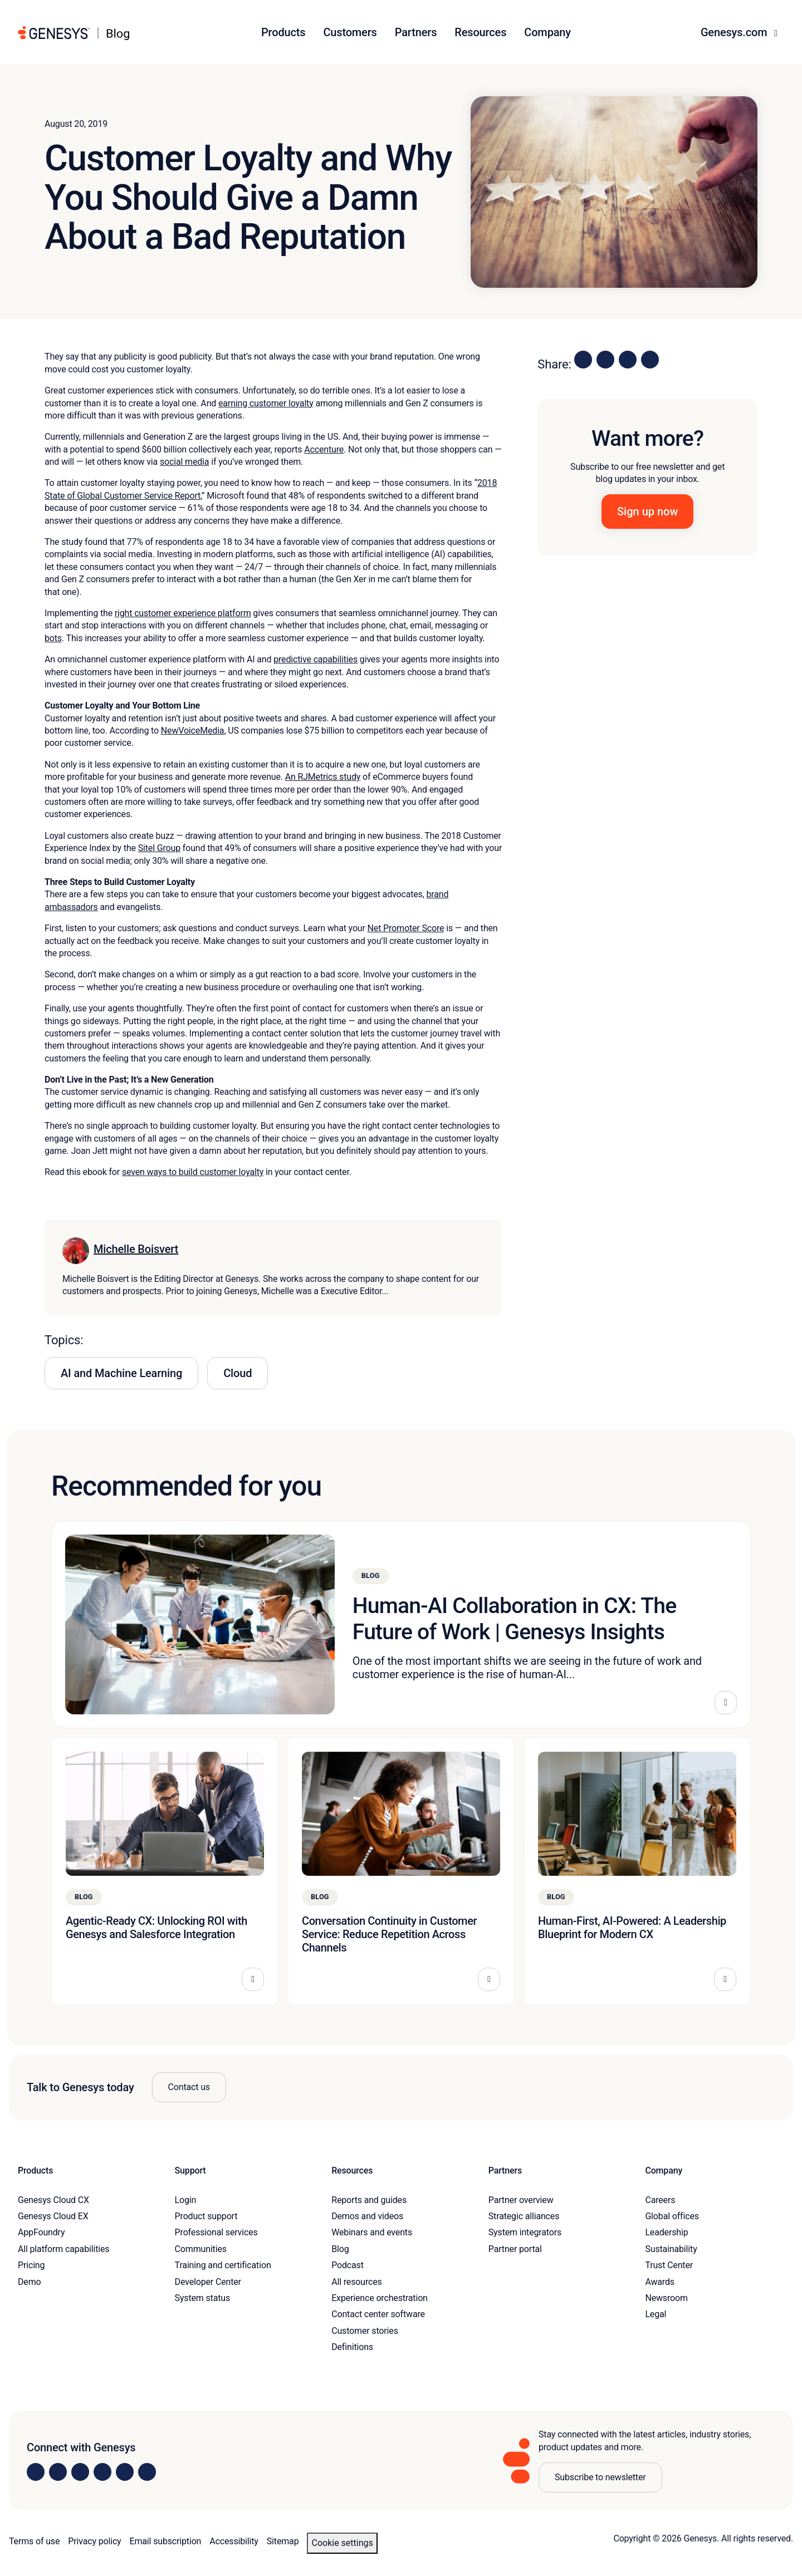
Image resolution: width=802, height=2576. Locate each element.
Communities (201, 2249)
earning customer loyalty (266, 403)
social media (184, 461)
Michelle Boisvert (136, 1249)
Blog (340, 2249)
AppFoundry (41, 2232)
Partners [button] (416, 32)
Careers (660, 2200)
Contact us (189, 2087)
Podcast (347, 2265)
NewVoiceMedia (192, 730)
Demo (29, 2282)
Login (186, 2200)
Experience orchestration (379, 2298)
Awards (659, 2282)
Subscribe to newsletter (600, 2477)
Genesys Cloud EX (53, 2216)
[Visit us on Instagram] (58, 2472)
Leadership (666, 2232)
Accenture (324, 449)
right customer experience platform (183, 613)
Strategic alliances (523, 2216)
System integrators (524, 2232)
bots (53, 638)
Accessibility (233, 2541)
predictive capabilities (315, 659)
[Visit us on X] (80, 2472)
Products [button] (283, 32)
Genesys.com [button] (735, 32)
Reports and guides (369, 2200)
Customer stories (364, 2331)
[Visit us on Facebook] (102, 2472)
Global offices (671, 2216)
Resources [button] (480, 32)
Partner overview (521, 2200)
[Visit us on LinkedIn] (36, 2472)
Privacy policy (94, 2541)
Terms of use (34, 2541)
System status (202, 2298)
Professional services (216, 2232)
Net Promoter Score (406, 928)
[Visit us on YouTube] (125, 2472)
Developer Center (208, 2282)
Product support (206, 2216)
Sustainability (671, 2249)
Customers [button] (349, 32)
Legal (655, 2314)
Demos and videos (367, 2216)
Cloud (237, 1373)
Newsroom (666, 2298)
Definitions (352, 2347)
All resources (356, 2282)
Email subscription (166, 2541)
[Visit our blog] (147, 2472)
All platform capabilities (63, 2249)
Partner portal (515, 2249)
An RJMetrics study (323, 776)
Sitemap (283, 2541)
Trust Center (669, 2265)
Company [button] (547, 32)
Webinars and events (371, 2232)
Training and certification (223, 2265)
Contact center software (378, 2314)
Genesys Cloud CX (53, 2200)
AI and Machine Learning (121, 1373)
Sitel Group (159, 848)
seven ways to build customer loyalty (192, 1172)
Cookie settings (342, 2543)
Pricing (31, 2265)
